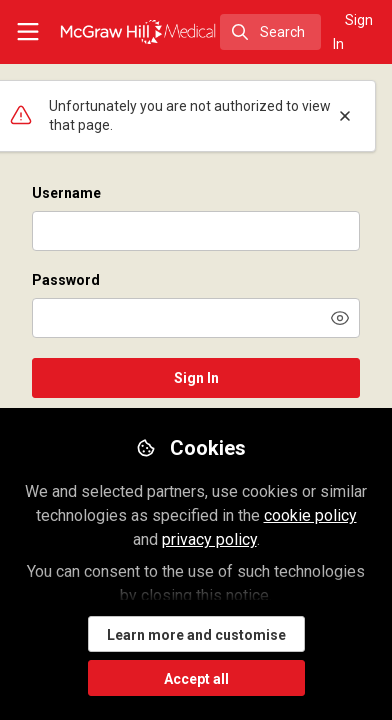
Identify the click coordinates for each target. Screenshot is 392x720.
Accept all (196, 679)
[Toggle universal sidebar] (28, 32)
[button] (340, 318)
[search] (270, 32)
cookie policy (310, 515)
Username (66, 193)
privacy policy (209, 539)
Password (66, 280)
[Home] (138, 32)
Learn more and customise (196, 635)
